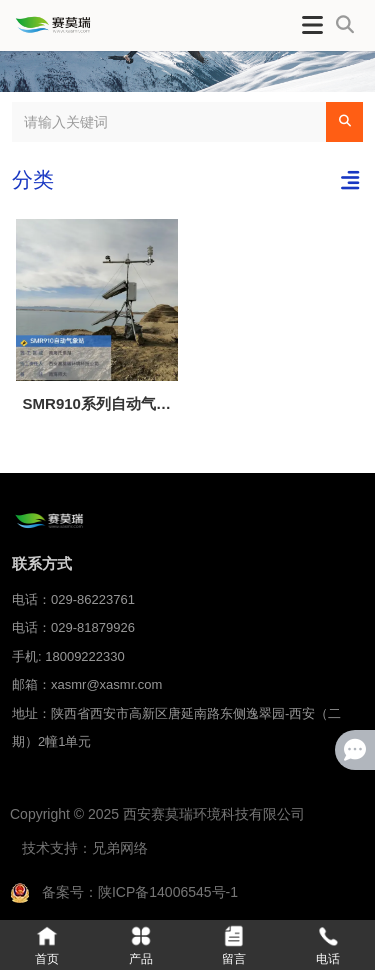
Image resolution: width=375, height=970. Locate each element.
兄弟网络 (120, 848)
